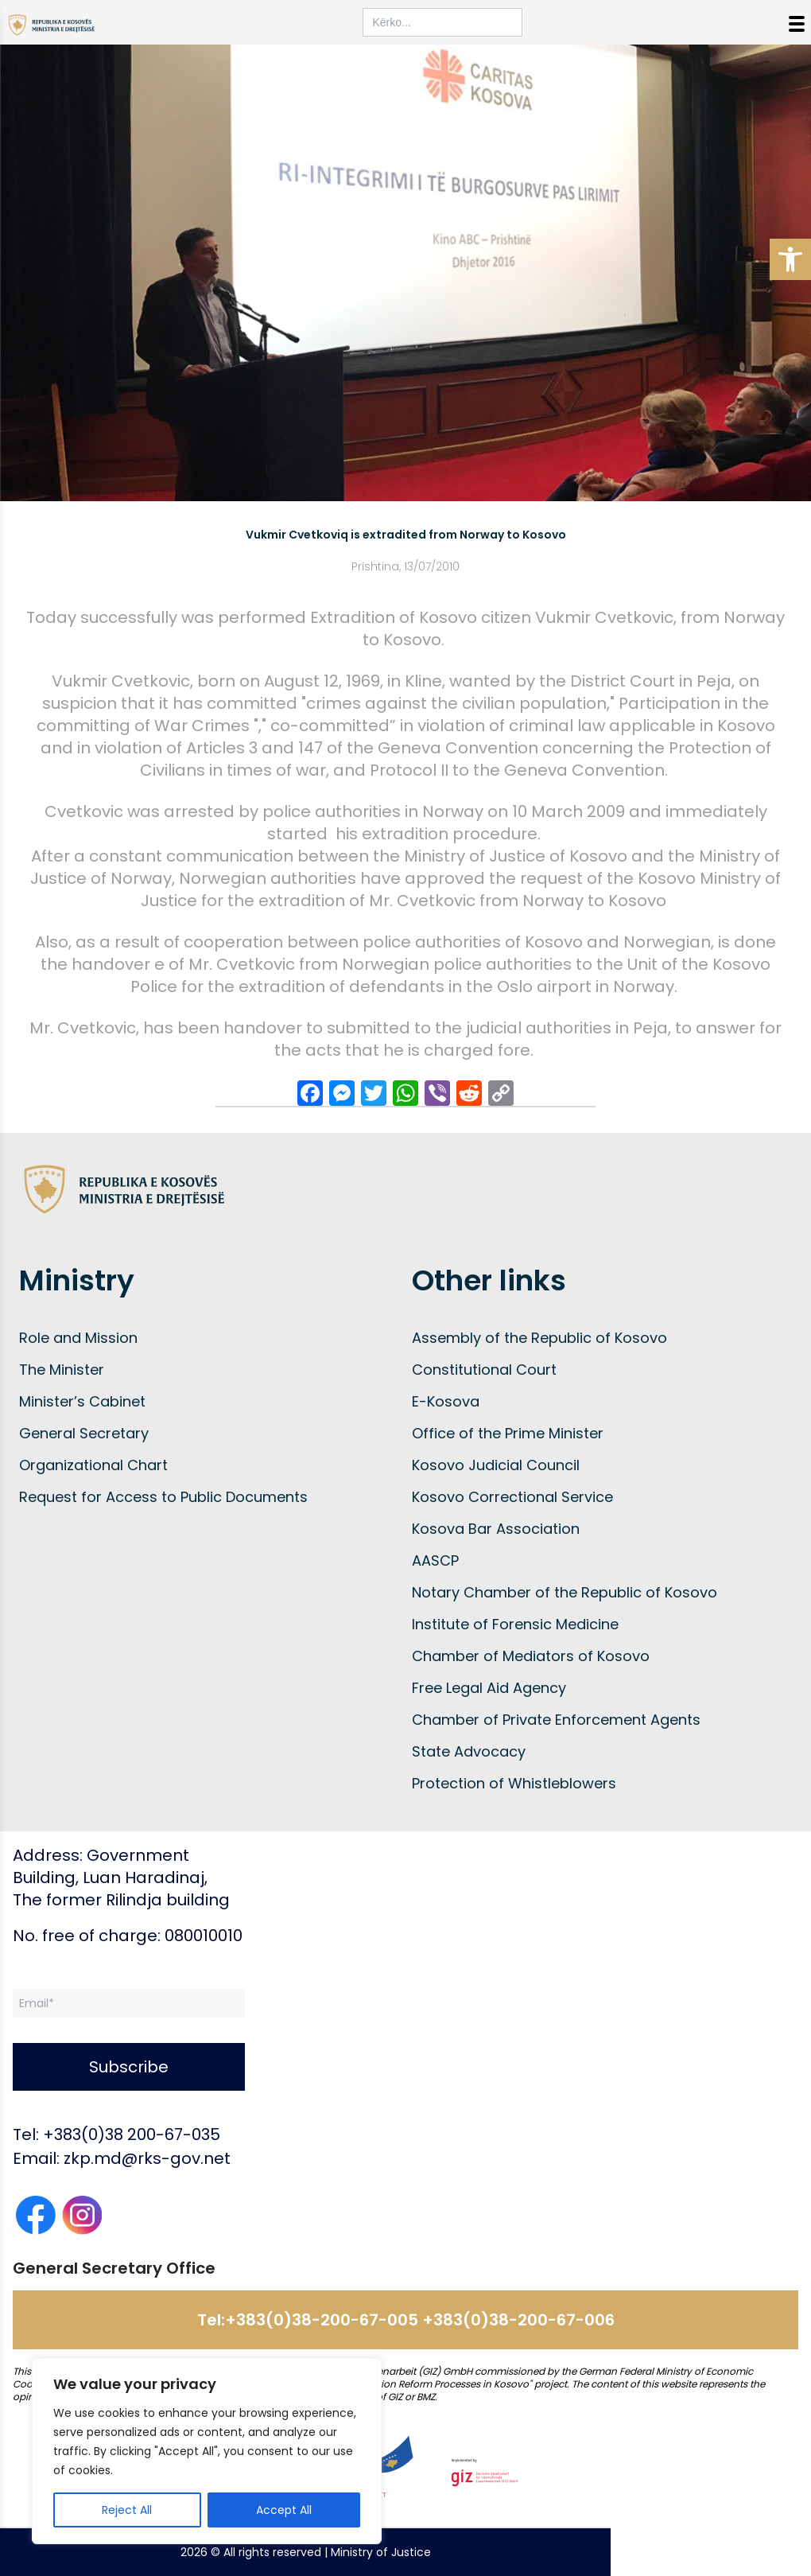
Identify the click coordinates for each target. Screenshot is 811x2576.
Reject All (127, 2510)
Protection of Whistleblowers (514, 1783)
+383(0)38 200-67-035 (131, 2134)
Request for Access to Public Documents (163, 1497)
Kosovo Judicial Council (496, 1465)
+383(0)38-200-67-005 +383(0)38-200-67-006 (420, 2320)
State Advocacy (469, 1751)
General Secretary (84, 1433)
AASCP (435, 1560)
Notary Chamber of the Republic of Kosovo (564, 1592)
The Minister (61, 1369)
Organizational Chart (93, 1465)
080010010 (204, 1935)
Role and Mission (78, 1338)
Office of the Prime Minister (507, 1433)
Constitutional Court (484, 1369)
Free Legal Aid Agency (489, 1688)
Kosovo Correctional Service (512, 1497)
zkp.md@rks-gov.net (147, 2158)
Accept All (284, 2510)
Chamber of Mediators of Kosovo (531, 1656)
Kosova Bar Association (496, 1529)
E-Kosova (445, 1401)
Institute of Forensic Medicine (515, 1624)
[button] (790, 259)
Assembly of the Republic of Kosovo (539, 1338)
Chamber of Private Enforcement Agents (556, 1720)
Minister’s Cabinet (82, 1401)
